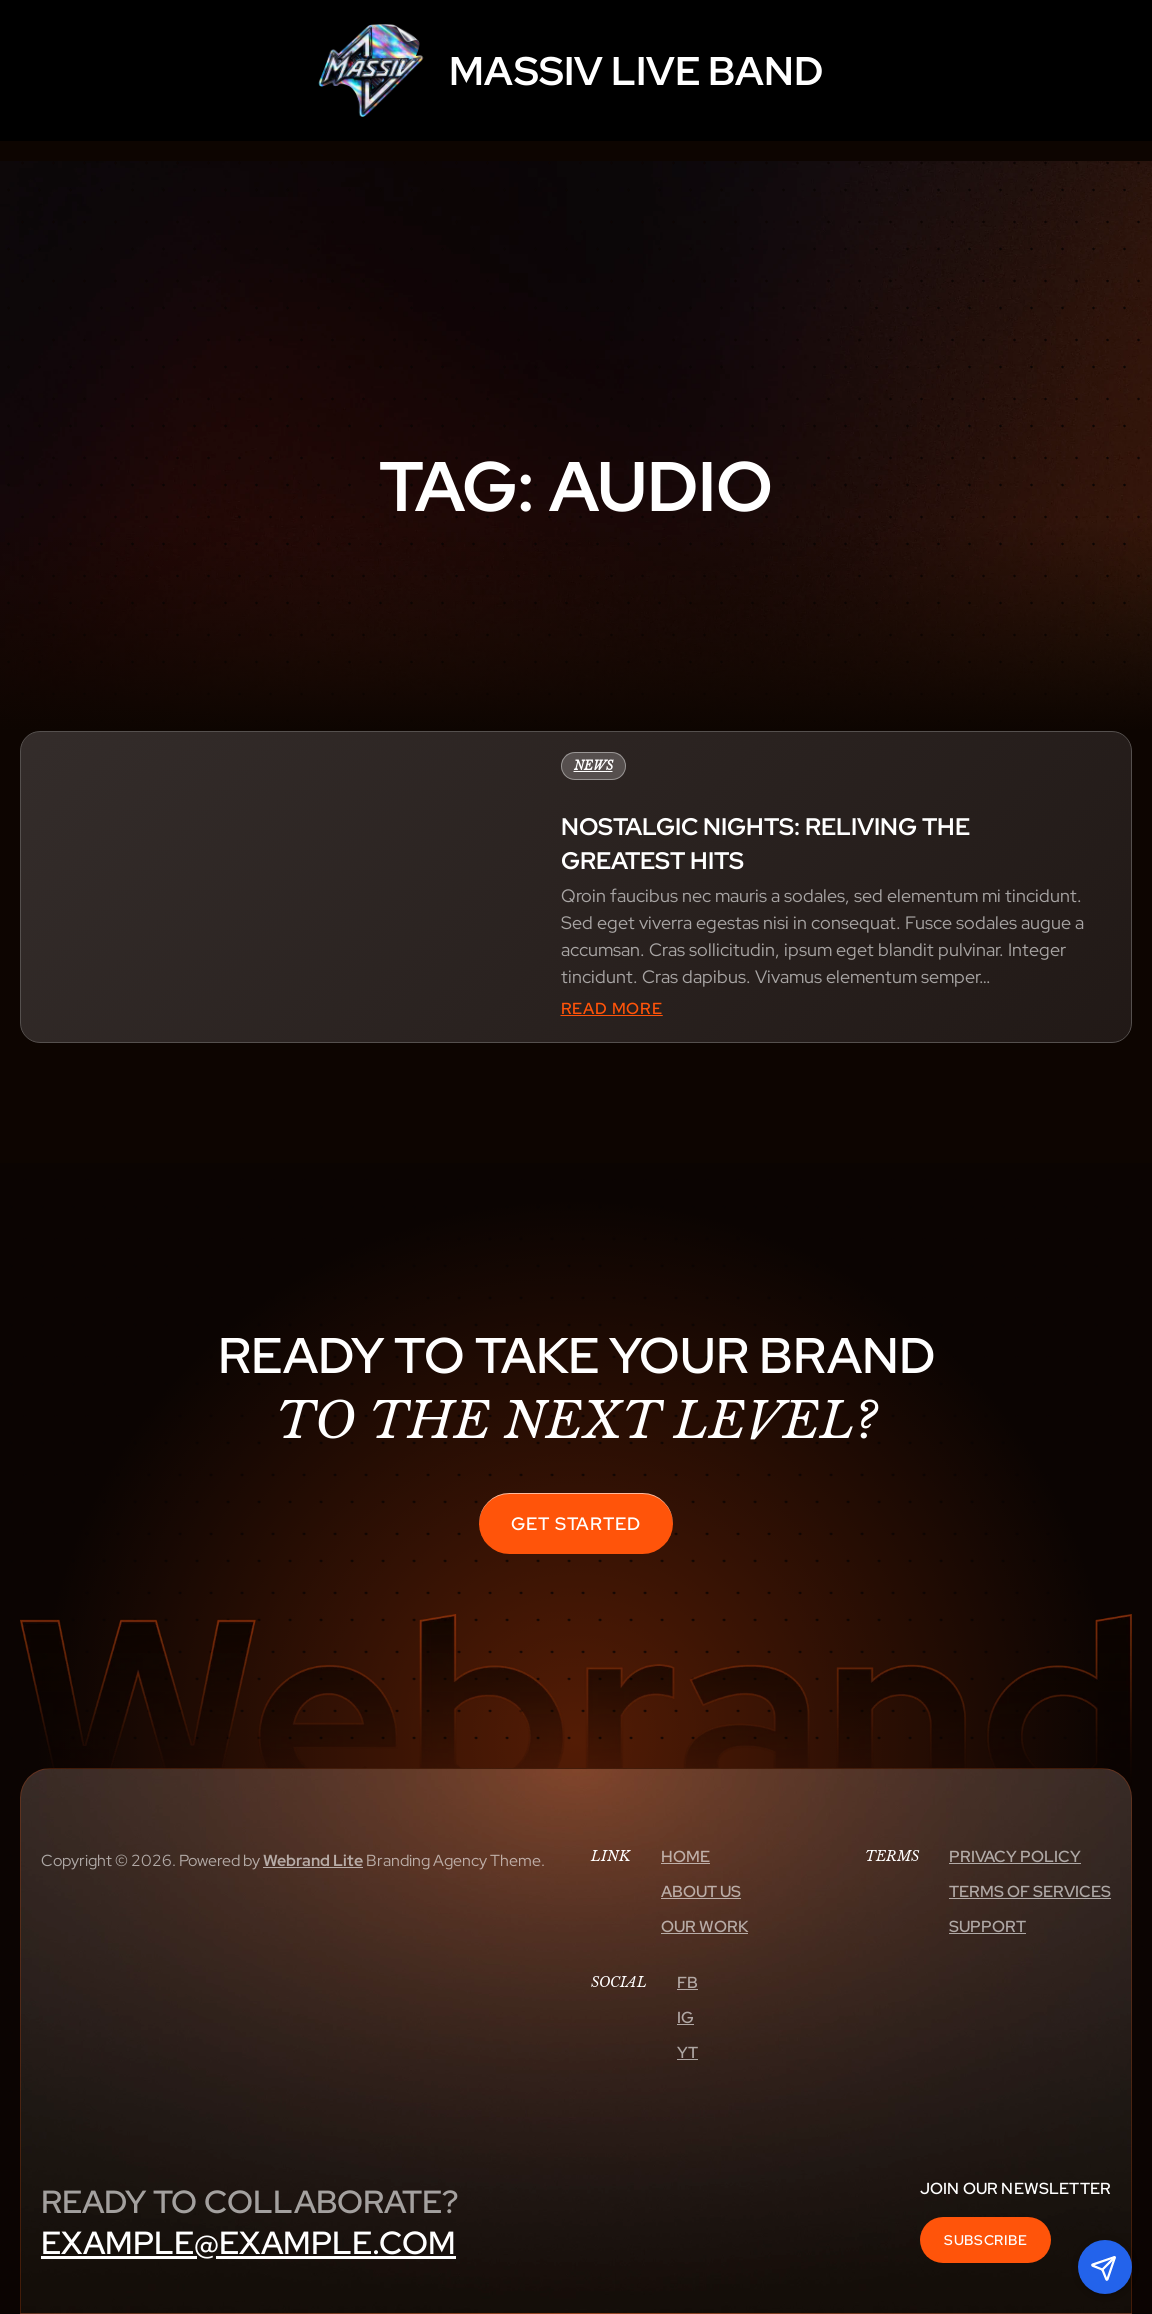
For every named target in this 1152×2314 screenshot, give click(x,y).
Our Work (704, 1926)
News (593, 765)
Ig (685, 2017)
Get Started (576, 1523)
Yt (687, 2052)
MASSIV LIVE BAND (636, 70)
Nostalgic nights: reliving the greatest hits (765, 843)
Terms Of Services (1030, 1891)
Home (685, 1856)
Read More (612, 1008)
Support (987, 1926)
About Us (701, 1891)
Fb (687, 1982)
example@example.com (248, 2242)
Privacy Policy (1015, 1856)
